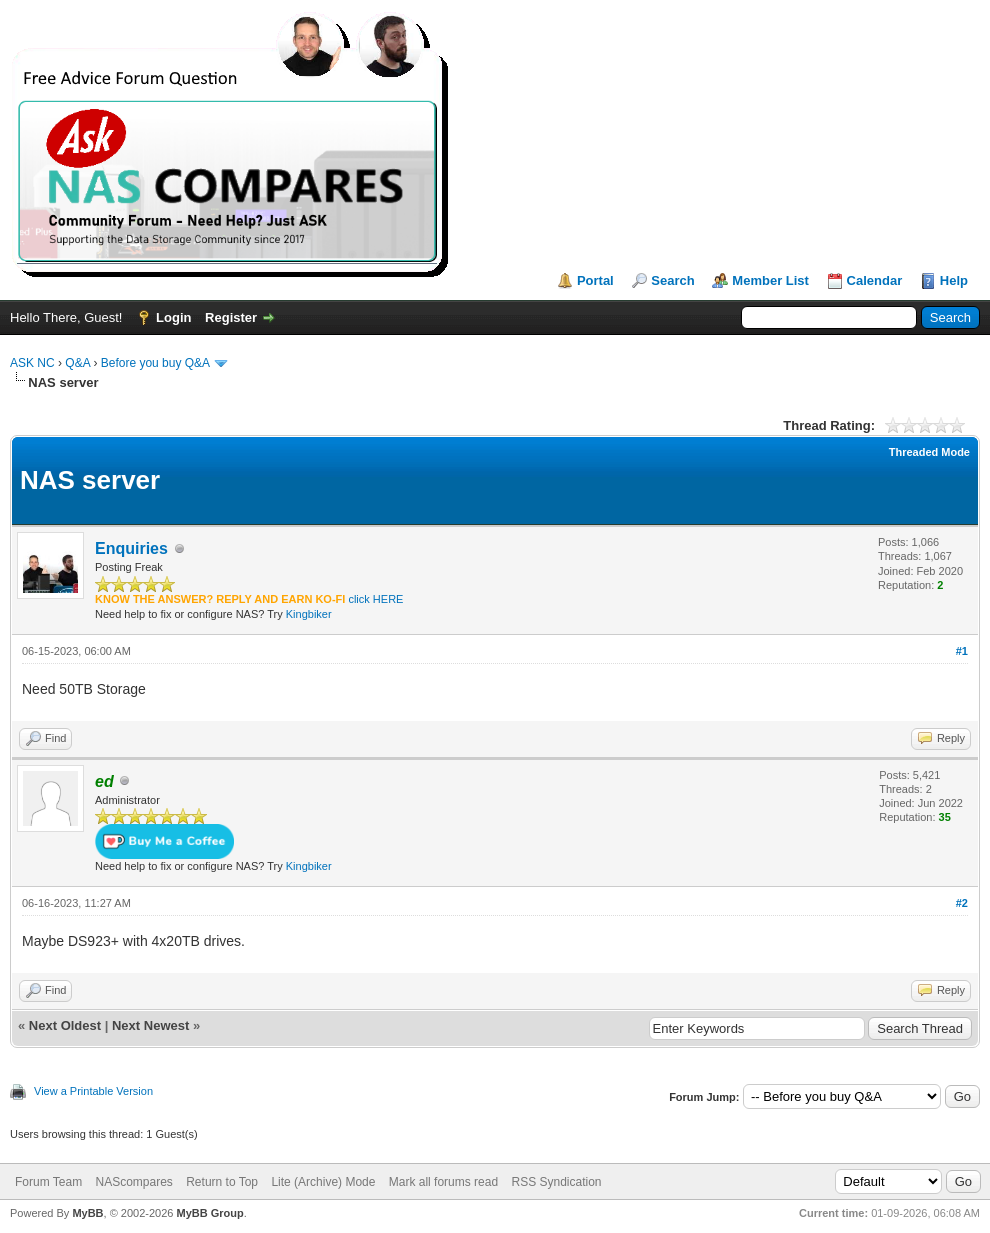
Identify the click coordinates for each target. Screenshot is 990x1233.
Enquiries (131, 548)
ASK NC (32, 363)
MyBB (87, 1213)
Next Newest (150, 1025)
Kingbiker (309, 614)
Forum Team (48, 1182)
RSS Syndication (556, 1182)
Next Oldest (65, 1025)
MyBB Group (209, 1213)
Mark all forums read (443, 1182)
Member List (770, 280)
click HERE (375, 599)
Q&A (77, 363)
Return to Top (222, 1182)
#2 (962, 903)
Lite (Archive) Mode (323, 1182)
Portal (595, 280)
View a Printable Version (93, 1091)
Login (173, 317)
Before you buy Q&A (155, 363)
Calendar (875, 280)
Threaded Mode (929, 452)
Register (231, 317)
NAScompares (133, 1182)
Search (672, 280)
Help (954, 280)
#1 (962, 651)
